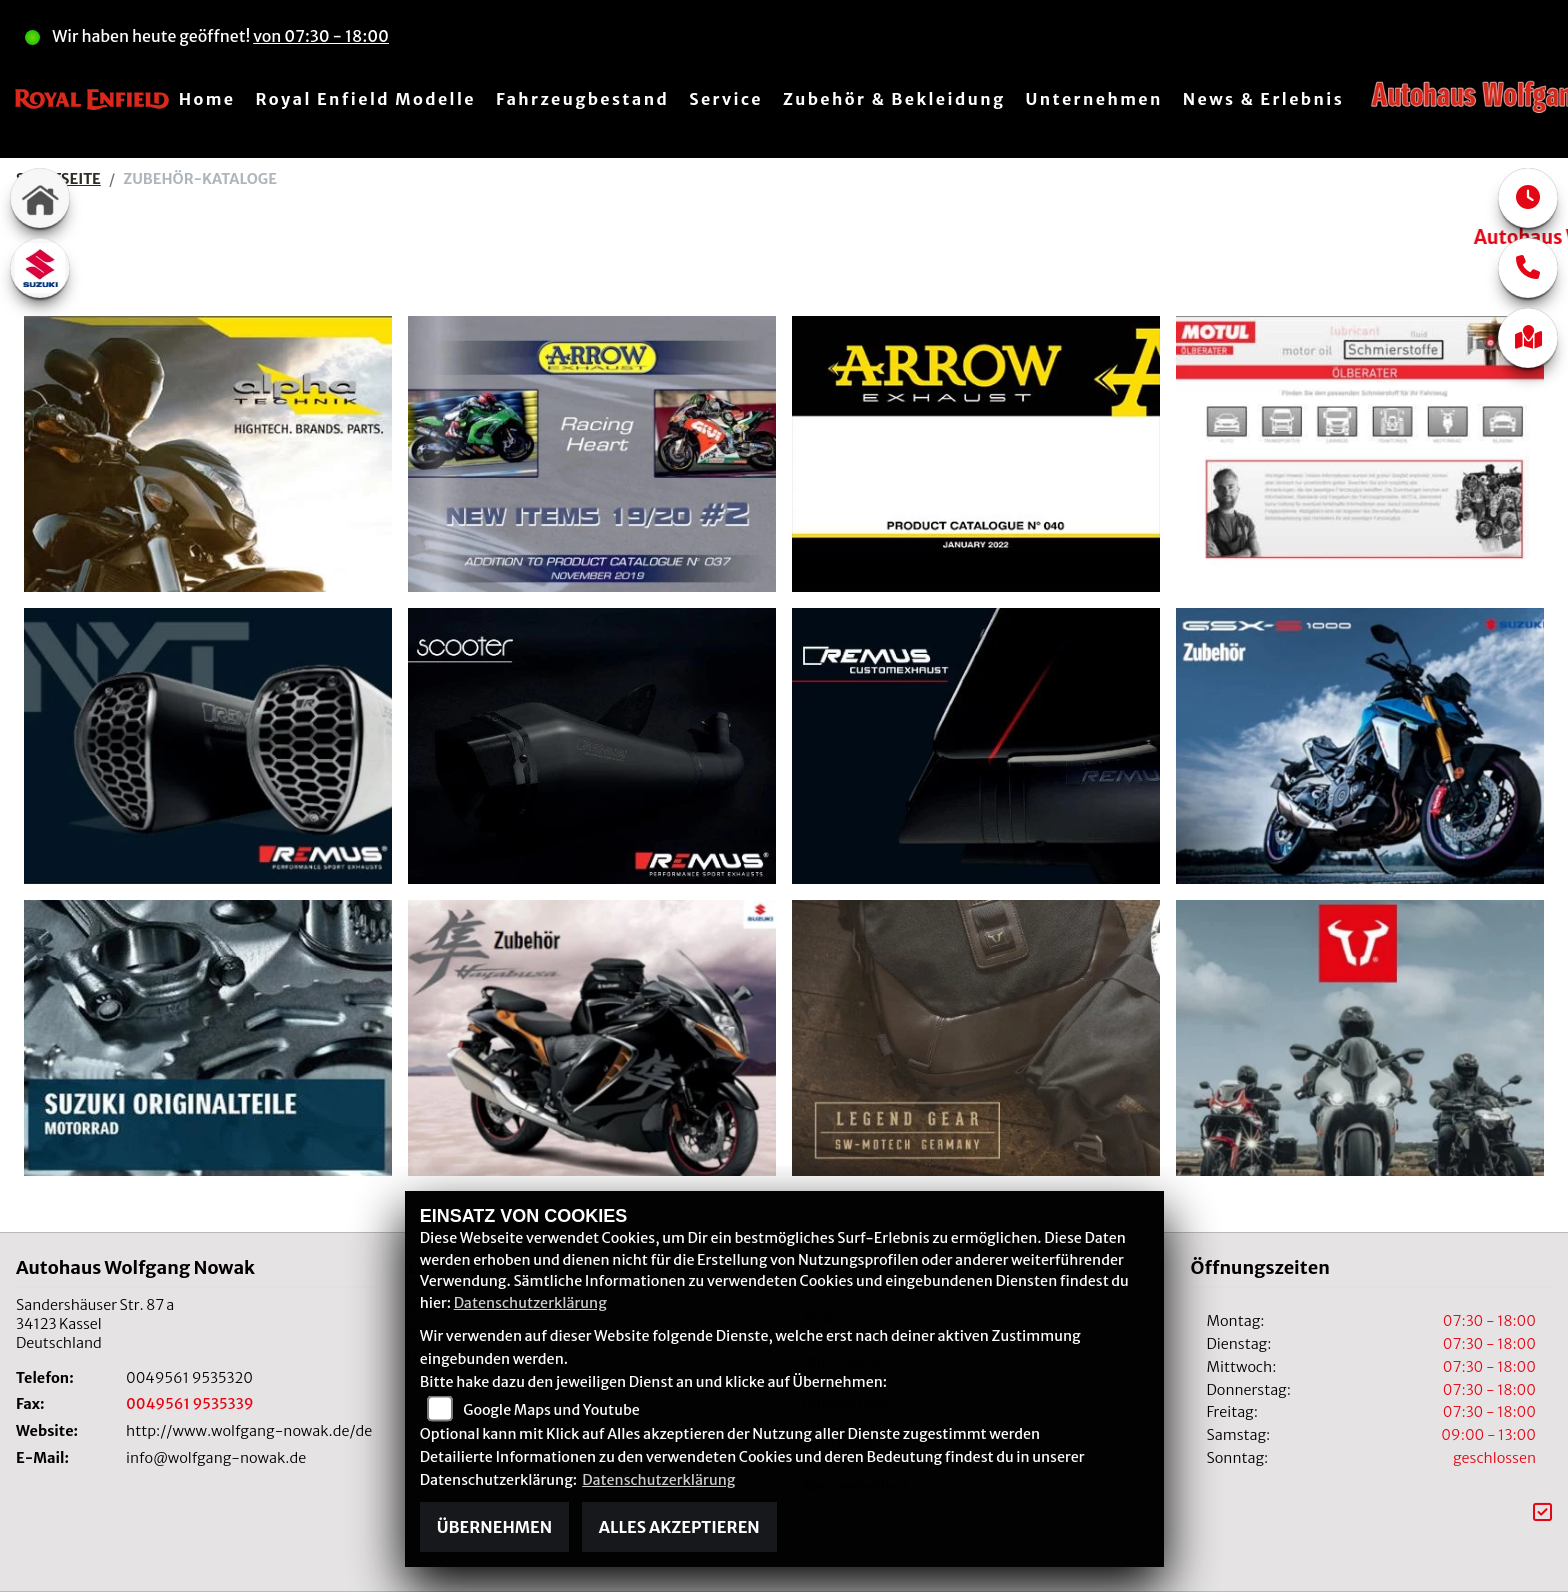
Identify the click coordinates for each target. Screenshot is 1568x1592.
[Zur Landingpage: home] (40, 198)
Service (726, 99)
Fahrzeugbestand (582, 99)
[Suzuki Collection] (1360, 744)
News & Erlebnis (1263, 99)
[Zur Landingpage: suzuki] (40, 268)
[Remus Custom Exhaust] (976, 744)
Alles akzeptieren (679, 1527)
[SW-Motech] (1360, 1036)
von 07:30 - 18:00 (321, 36)
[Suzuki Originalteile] (208, 1036)
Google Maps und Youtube (551, 1410)
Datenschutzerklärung (530, 1303)
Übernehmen (494, 1527)
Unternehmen (1093, 99)
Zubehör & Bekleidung (894, 99)
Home (207, 99)
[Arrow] (592, 452)
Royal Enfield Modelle (366, 99)
